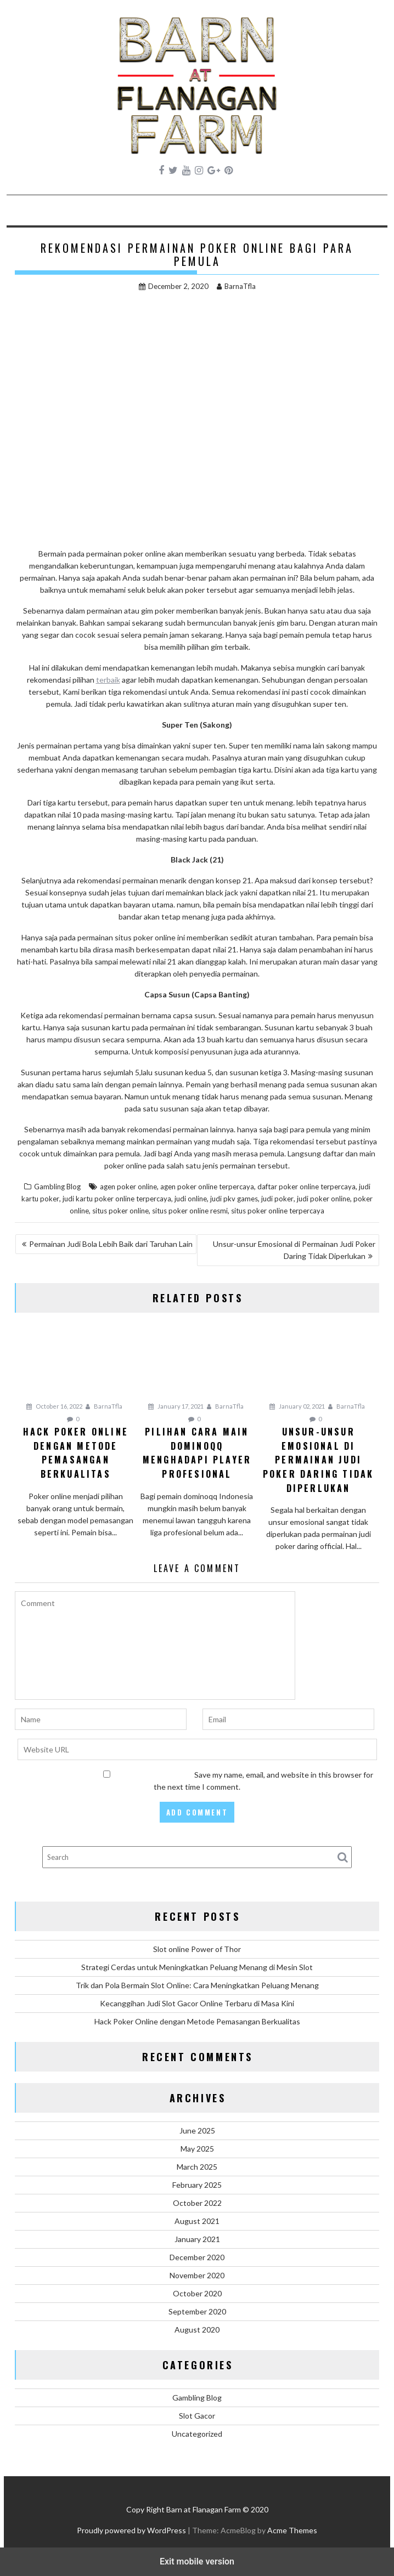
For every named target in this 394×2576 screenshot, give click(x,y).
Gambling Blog (57, 1186)
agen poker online (128, 1186)
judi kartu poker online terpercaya (117, 1198)
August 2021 (197, 2221)
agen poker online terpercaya (207, 1186)
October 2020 (197, 2293)
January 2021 (197, 2239)
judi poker (277, 1198)
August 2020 (197, 2329)
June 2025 (197, 2130)
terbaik (108, 679)
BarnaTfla (236, 286)
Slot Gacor (197, 2415)
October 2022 (197, 2203)
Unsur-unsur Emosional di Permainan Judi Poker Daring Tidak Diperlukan (294, 1250)
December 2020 (197, 2257)
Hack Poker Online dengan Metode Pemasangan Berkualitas (197, 2021)
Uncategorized (197, 2433)
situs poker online (120, 1210)
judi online (191, 1198)
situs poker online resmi (190, 1210)
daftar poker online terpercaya (306, 1186)
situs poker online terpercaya (277, 1210)
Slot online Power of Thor (197, 1949)
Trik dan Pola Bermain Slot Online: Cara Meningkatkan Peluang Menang (197, 1985)
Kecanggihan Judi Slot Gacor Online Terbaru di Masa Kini (197, 2003)
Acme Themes (292, 2530)
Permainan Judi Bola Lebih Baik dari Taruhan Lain (111, 1244)
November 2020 (197, 2275)
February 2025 (197, 2184)
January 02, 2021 (297, 1406)
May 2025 (197, 2148)
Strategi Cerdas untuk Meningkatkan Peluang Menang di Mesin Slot (197, 1967)
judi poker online (323, 1198)
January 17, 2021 (176, 1406)
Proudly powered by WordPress (131, 2530)
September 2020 (197, 2311)
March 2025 (197, 2166)
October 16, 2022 (54, 1406)
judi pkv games (234, 1198)
